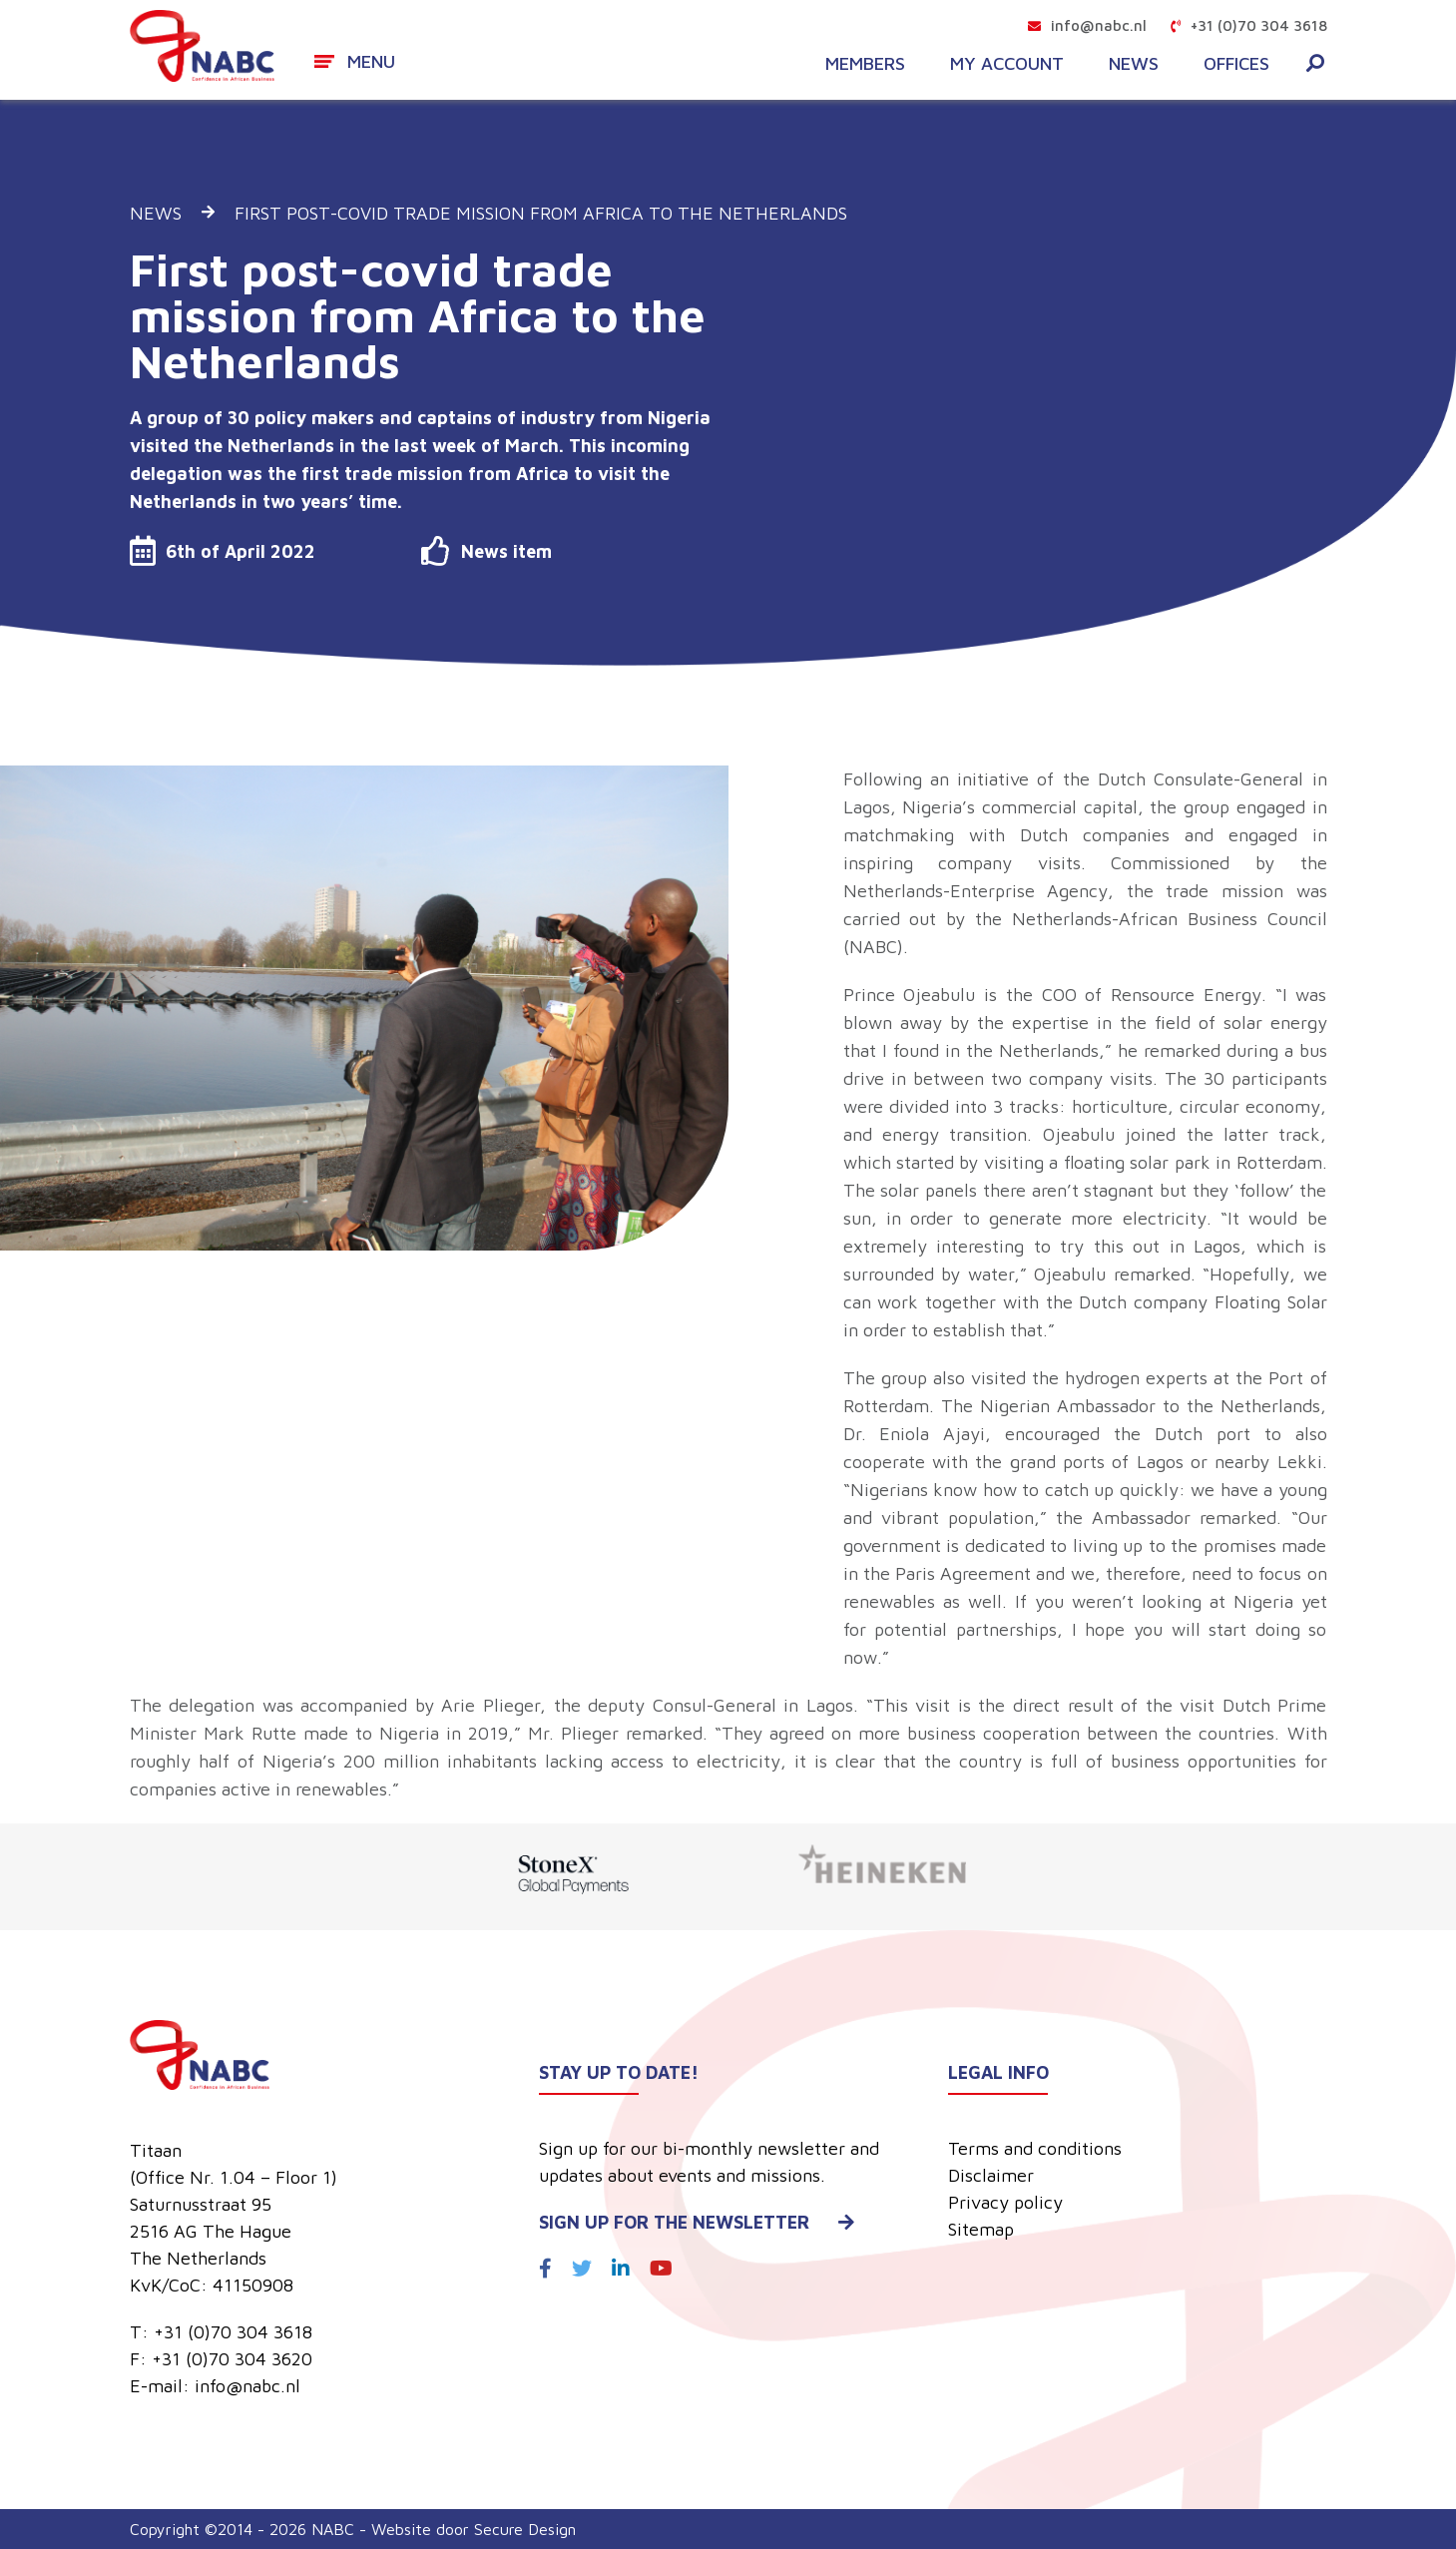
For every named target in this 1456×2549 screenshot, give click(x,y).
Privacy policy (1005, 2202)
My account (1007, 64)
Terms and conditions (1035, 2148)
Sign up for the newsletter (696, 2222)
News (1134, 64)
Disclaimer (991, 2175)
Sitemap (981, 2229)
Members (865, 64)
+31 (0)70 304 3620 (232, 2358)
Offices (1236, 64)
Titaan (156, 2150)
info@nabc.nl (1087, 25)
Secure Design (525, 2529)
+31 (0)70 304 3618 (1249, 25)
